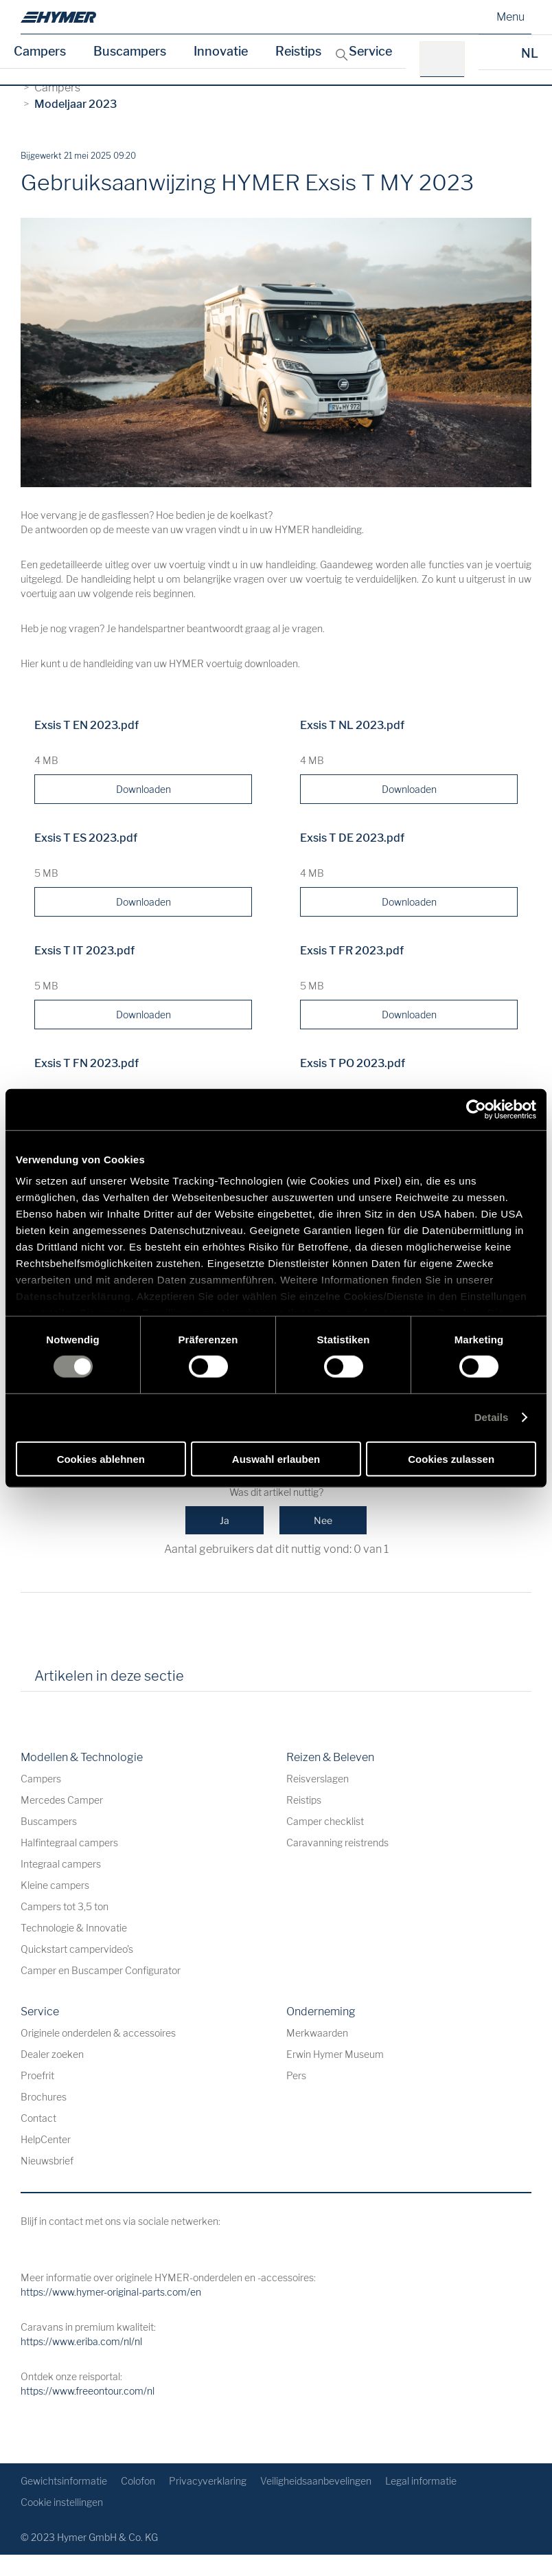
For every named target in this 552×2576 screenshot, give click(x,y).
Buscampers (129, 51)
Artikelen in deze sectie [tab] (109, 1676)
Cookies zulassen (451, 1459)
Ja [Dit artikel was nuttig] (224, 1520)
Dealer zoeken (52, 2054)
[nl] (58, 17)
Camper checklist (325, 1821)
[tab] (213, 1681)
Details (491, 1417)
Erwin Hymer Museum (335, 2054)
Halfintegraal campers (69, 1842)
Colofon (138, 2481)
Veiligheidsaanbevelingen (315, 2481)
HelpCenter (46, 2139)
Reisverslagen (317, 1778)
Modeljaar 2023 (75, 104)
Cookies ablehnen (101, 1459)
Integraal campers (61, 1864)
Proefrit (37, 2075)
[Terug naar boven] (519, 2431)
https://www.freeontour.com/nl (87, 2391)
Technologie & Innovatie (74, 1928)
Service (370, 51)
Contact (38, 2118)
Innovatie (221, 51)
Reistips (298, 51)
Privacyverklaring (207, 2481)
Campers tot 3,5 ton (64, 1906)
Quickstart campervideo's (77, 1949)
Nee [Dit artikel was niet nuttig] (323, 1520)
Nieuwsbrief (47, 2160)
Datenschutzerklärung (73, 1296)
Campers (40, 51)
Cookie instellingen (62, 2502)
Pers (296, 2075)
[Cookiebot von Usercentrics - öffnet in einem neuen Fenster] (476, 1109)
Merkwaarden (317, 2033)
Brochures (44, 2097)
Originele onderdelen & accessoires (98, 2033)
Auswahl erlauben (276, 1459)
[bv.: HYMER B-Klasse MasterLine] (446, 59)
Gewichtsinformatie (64, 2481)
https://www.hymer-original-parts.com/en (111, 2292)
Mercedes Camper (62, 1800)
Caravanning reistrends (337, 1842)
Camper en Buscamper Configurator (101, 1970)
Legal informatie (421, 2481)
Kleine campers (55, 1885)
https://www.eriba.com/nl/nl (81, 2341)
